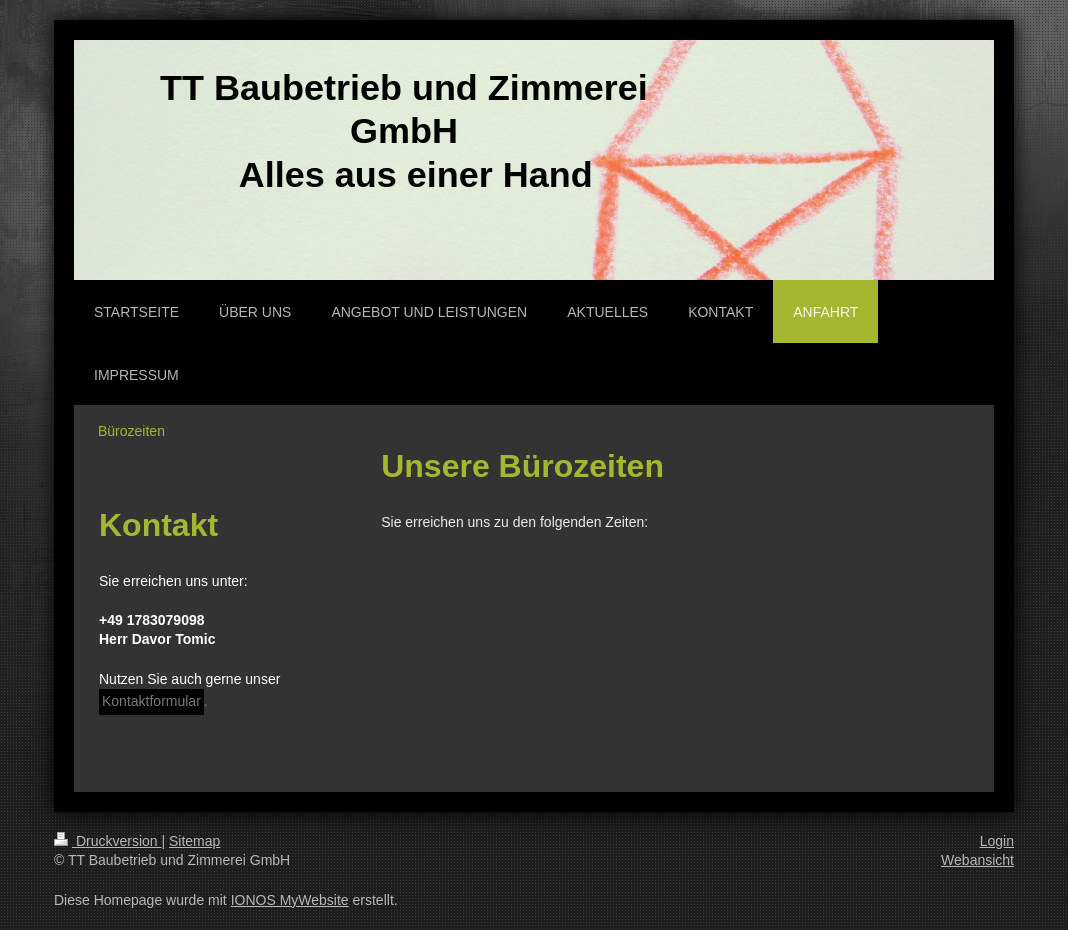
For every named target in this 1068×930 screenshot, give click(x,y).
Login (997, 841)
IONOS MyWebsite (290, 900)
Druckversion (107, 841)
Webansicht (977, 860)
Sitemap (194, 841)
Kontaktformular (151, 701)
